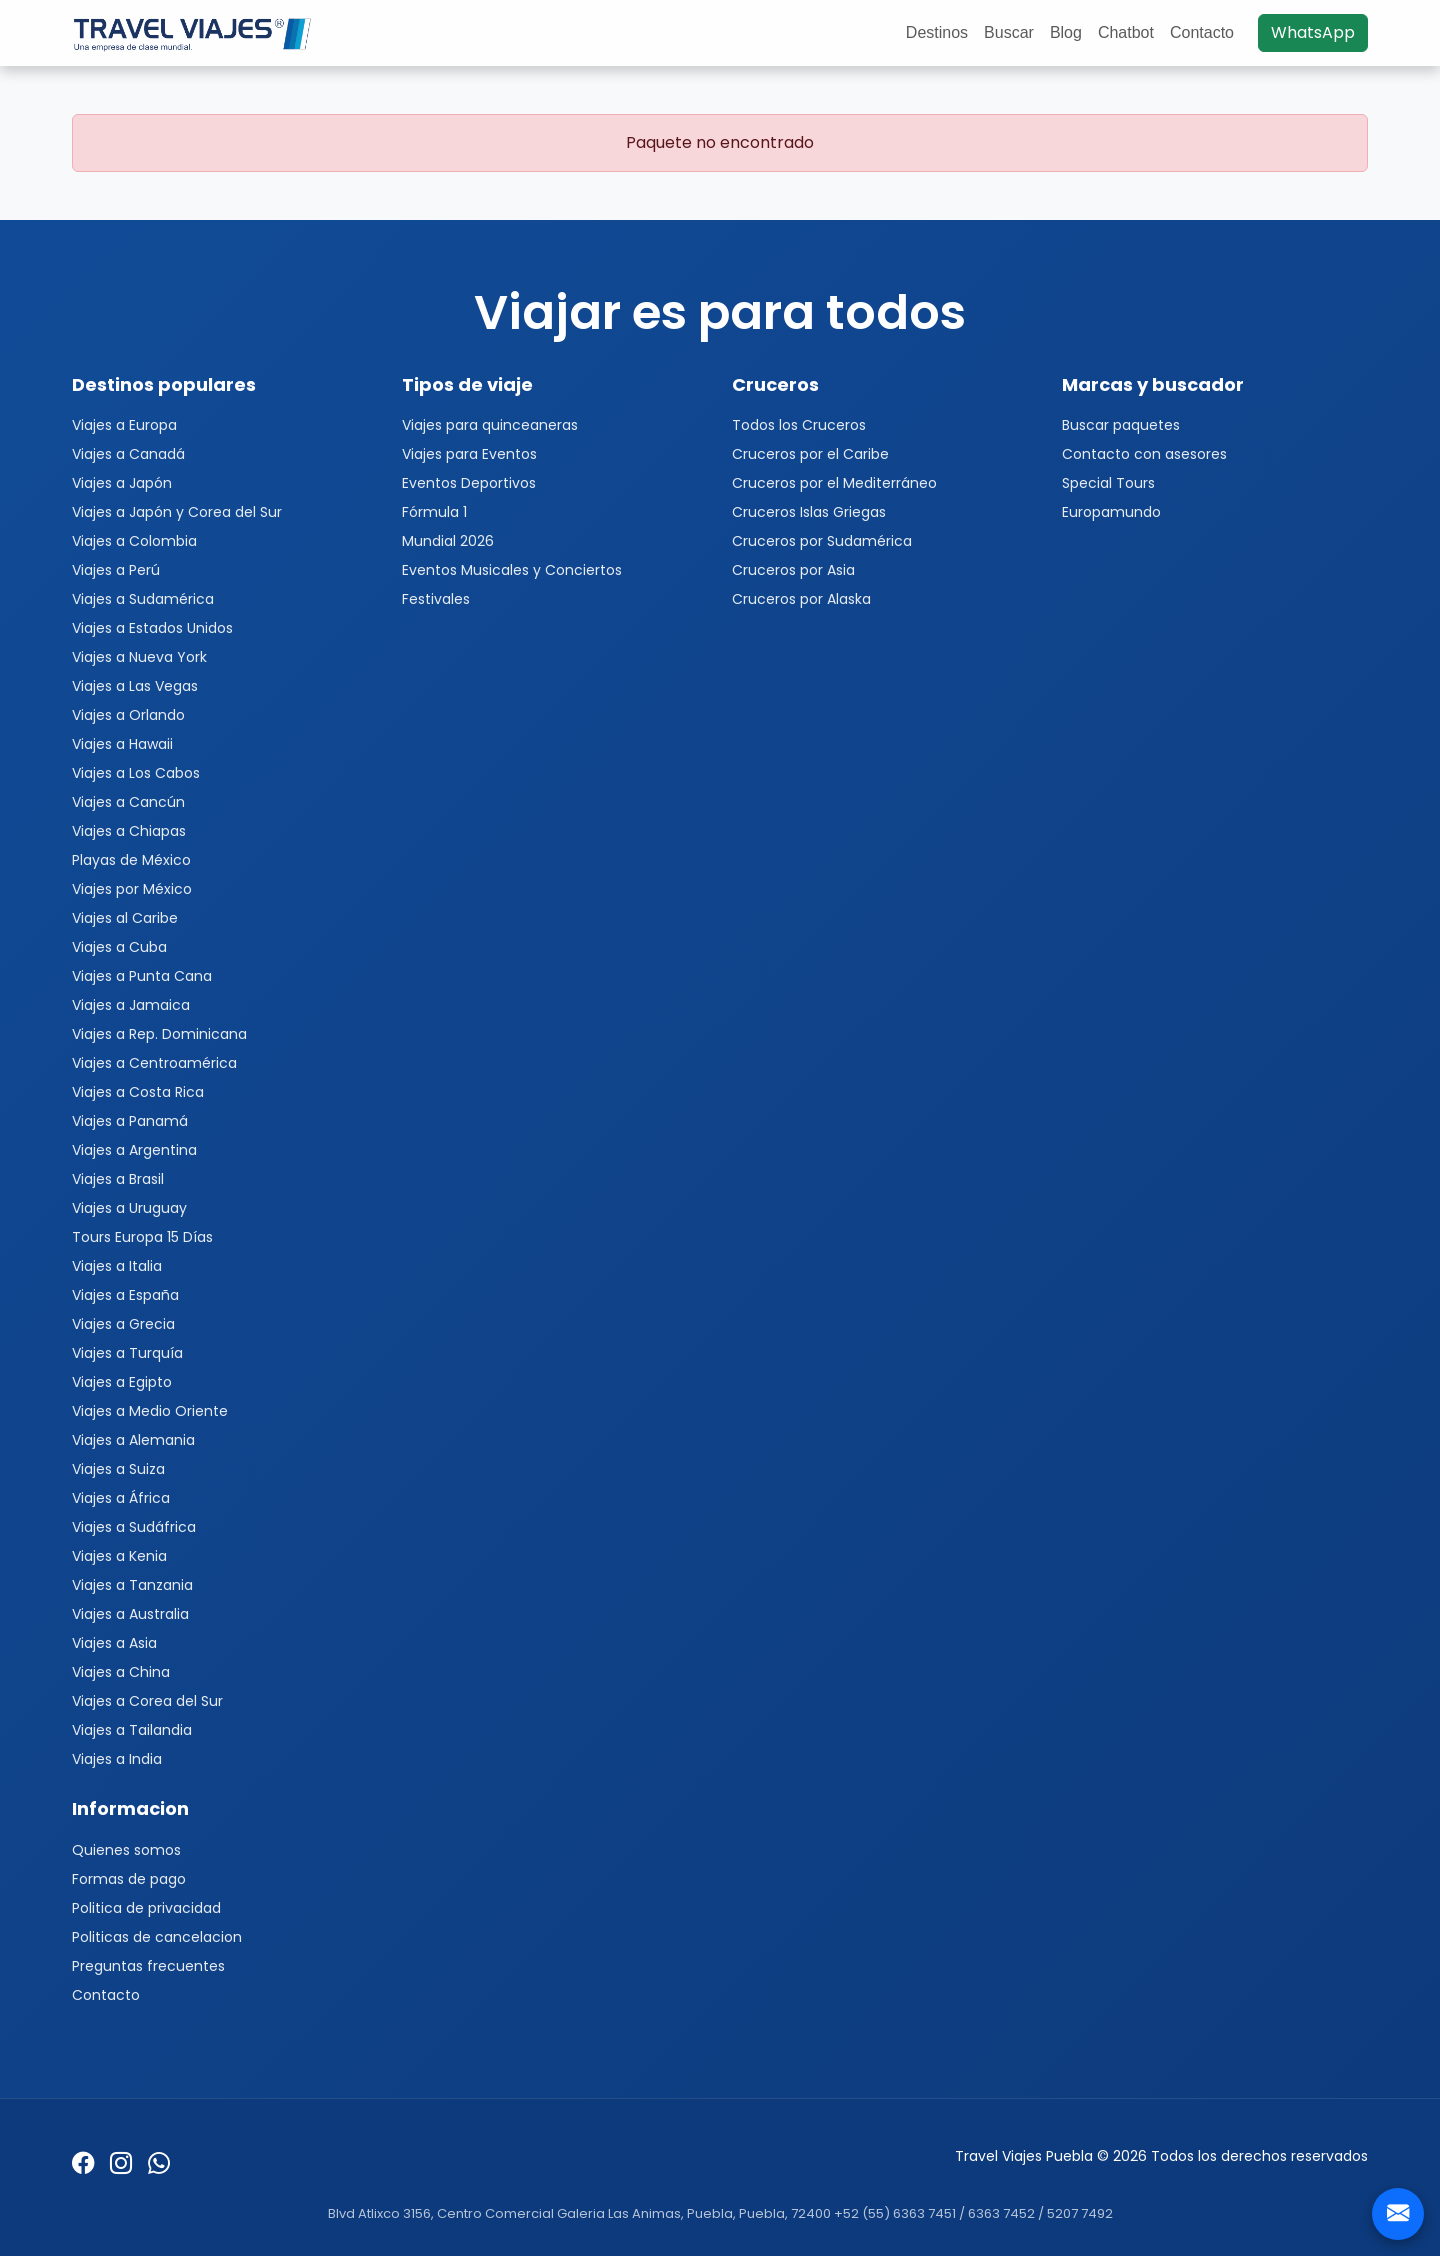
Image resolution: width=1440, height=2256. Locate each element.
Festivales (436, 599)
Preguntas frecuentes (148, 1966)
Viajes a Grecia (123, 1324)
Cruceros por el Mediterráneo (834, 483)
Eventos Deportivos (469, 483)
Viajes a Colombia (134, 541)
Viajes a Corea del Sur (147, 1701)
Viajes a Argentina (134, 1150)
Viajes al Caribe (125, 918)
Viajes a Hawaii (122, 744)
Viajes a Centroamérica (154, 1063)
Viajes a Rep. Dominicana (159, 1034)
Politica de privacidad (146, 1908)
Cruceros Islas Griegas (809, 512)
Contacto (1202, 32)
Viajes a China (121, 1672)
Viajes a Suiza (118, 1469)
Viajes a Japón (122, 483)
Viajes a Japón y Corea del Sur (177, 512)
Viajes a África (121, 1498)
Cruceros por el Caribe (810, 454)
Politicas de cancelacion (157, 1937)
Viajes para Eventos (469, 454)
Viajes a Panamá (130, 1121)
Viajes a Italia (117, 1266)
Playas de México (131, 860)
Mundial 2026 (448, 541)
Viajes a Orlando (128, 715)
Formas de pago (129, 1879)
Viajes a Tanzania (132, 1585)
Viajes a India (117, 1759)
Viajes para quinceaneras (490, 425)
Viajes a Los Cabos (136, 773)
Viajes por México (132, 889)
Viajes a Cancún (128, 802)
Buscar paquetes (1121, 425)
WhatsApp (1313, 32)
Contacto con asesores (1144, 454)
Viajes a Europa (124, 425)
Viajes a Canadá (128, 454)
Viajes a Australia (130, 1614)
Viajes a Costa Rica (138, 1092)
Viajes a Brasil (118, 1179)
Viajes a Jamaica (131, 1005)
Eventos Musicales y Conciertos (512, 570)
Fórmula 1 (434, 512)
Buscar (1009, 32)
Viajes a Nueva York (139, 657)
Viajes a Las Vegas (135, 686)
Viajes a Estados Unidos (152, 628)
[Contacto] (1398, 2214)
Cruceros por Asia (793, 570)
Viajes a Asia (114, 1643)
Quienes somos (126, 1850)
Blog (1066, 32)
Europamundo (1111, 512)
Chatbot (1126, 32)
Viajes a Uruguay (129, 1208)
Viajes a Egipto (122, 1382)
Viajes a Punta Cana (142, 976)
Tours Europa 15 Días (142, 1237)
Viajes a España (125, 1295)
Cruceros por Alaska (801, 599)
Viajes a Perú (116, 570)
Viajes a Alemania (133, 1440)
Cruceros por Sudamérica (822, 541)
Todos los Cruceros (799, 425)
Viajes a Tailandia (132, 1730)
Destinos (937, 32)
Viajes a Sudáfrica (134, 1527)
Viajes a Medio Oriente (150, 1411)
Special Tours (1108, 483)
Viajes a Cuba (119, 947)
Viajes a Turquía (127, 1353)
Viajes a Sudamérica (143, 599)
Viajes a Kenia (119, 1556)
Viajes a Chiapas (129, 831)
